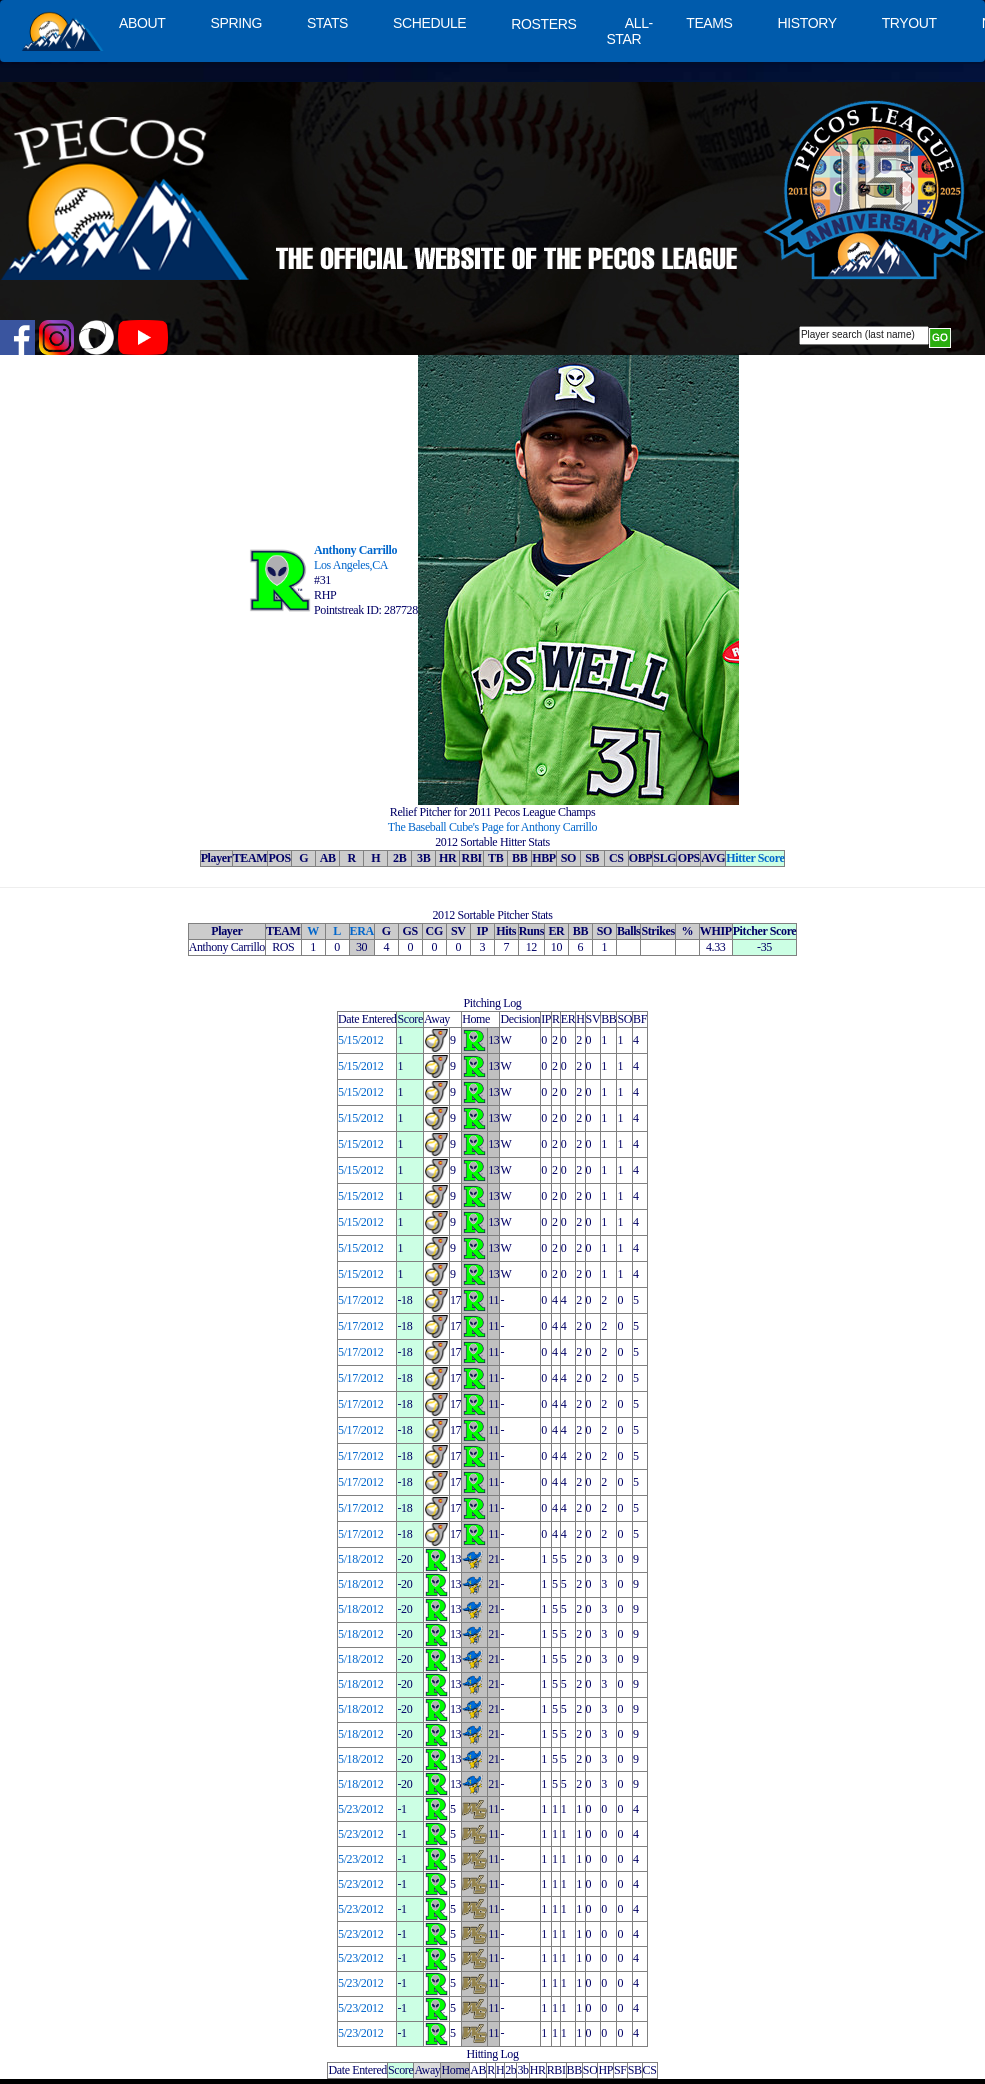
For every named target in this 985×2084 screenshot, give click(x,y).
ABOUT (142, 23)
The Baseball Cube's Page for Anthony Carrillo (492, 827)
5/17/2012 (360, 1300)
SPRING (235, 23)
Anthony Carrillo (355, 550)
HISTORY (807, 23)
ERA (362, 931)
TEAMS (709, 23)
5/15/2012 (360, 1040)
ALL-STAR (629, 31)
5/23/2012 (360, 1809)
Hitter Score (755, 858)
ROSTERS (543, 24)
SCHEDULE (429, 23)
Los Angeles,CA (351, 565)
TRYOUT (909, 23)
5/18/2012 (360, 1559)
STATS (327, 23)
